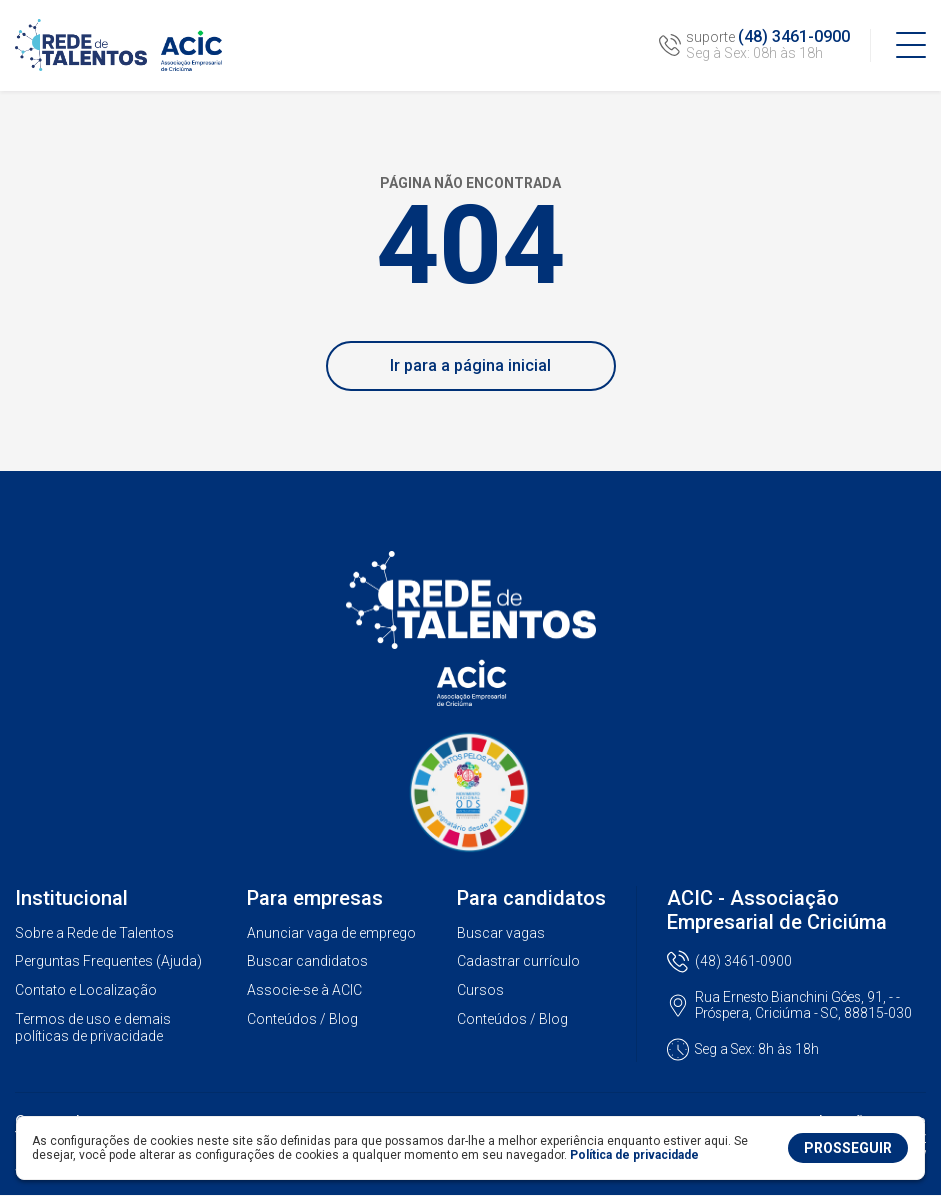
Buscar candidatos (307, 961)
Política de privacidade (634, 1155)
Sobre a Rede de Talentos (94, 933)
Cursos (480, 990)
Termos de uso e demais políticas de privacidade (93, 1027)
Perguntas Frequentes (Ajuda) (108, 961)
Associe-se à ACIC (304, 990)
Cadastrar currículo (518, 961)
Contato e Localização (86, 990)
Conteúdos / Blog (302, 1019)
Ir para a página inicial (470, 365)
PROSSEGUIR (848, 1148)
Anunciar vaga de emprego (331, 933)
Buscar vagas (501, 933)
